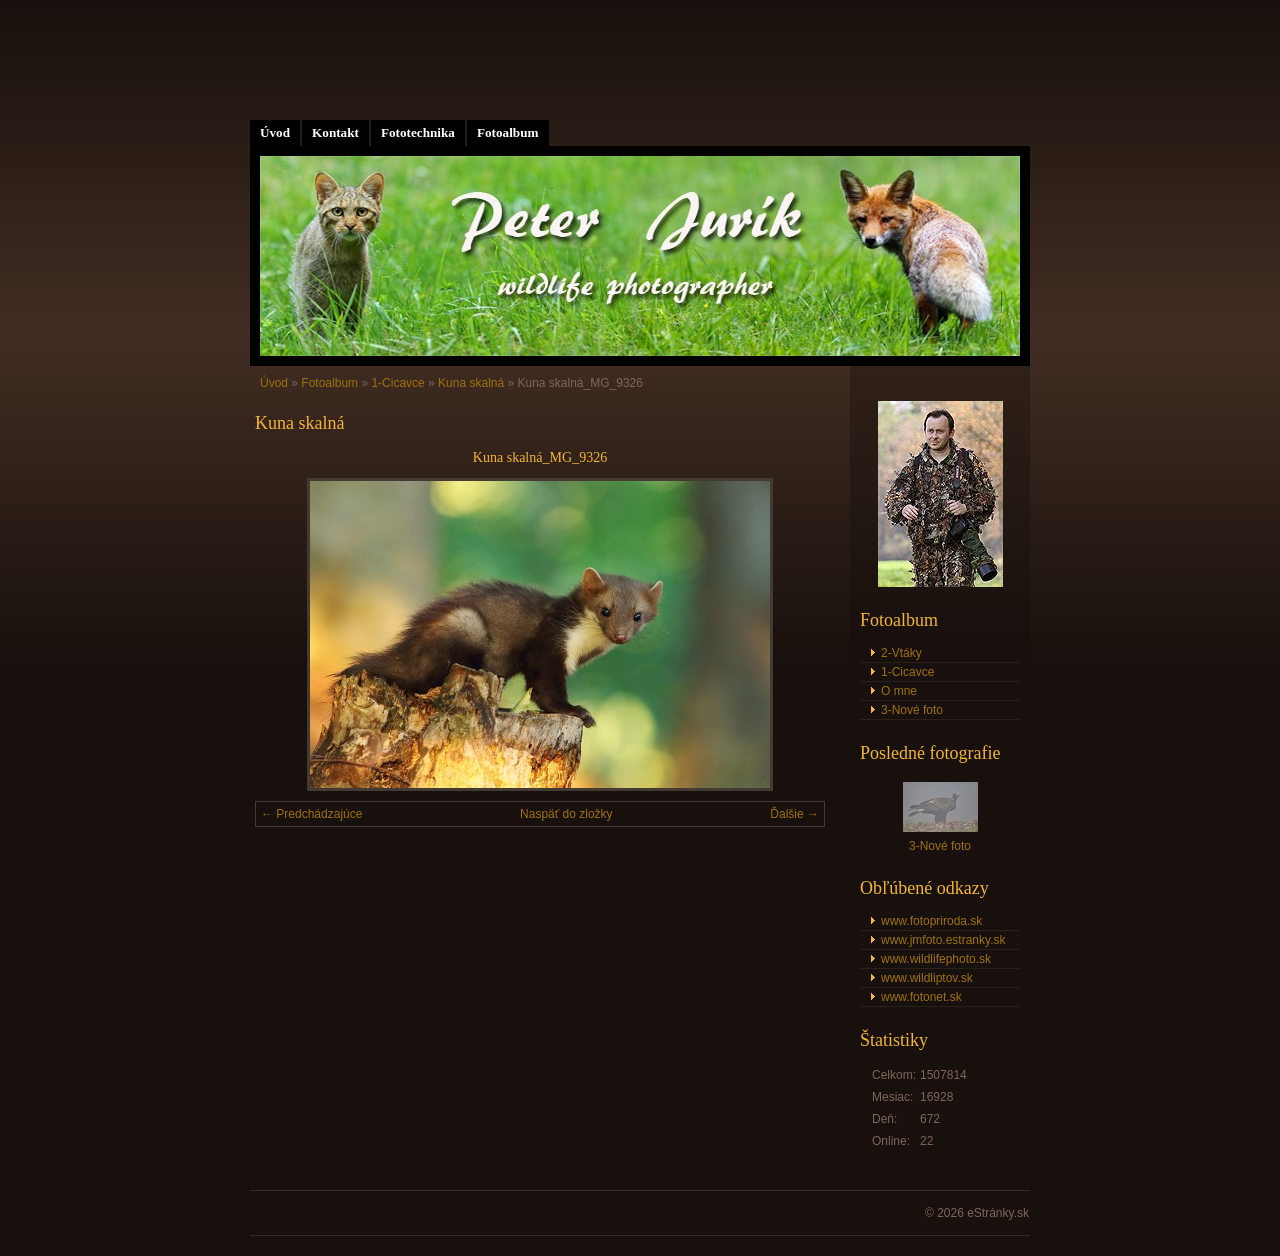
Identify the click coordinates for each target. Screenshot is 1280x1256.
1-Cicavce (397, 383)
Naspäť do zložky (566, 814)
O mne (899, 691)
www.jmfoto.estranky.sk (943, 940)
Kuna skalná (471, 383)
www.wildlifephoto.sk (936, 959)
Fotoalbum (508, 132)
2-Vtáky (901, 653)
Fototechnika (418, 132)
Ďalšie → (794, 814)
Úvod (275, 132)
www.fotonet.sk (921, 997)
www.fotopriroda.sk (931, 921)
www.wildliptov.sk (927, 978)
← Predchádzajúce (311, 814)
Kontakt (335, 132)
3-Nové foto (912, 710)
